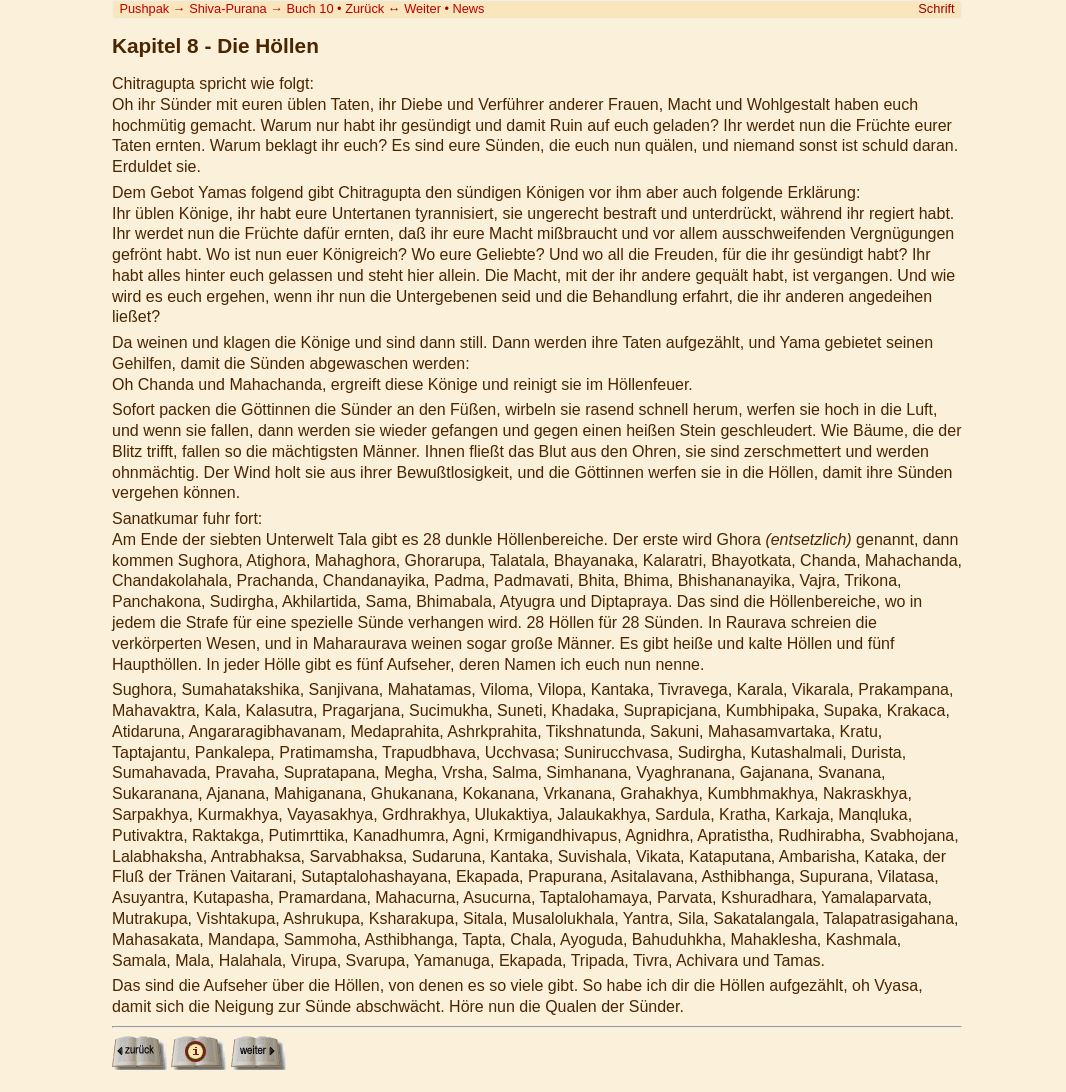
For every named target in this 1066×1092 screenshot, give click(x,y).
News (469, 8)
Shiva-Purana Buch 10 (261, 8)
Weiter (422, 8)
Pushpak (144, 8)
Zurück (364, 8)
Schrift (936, 8)
